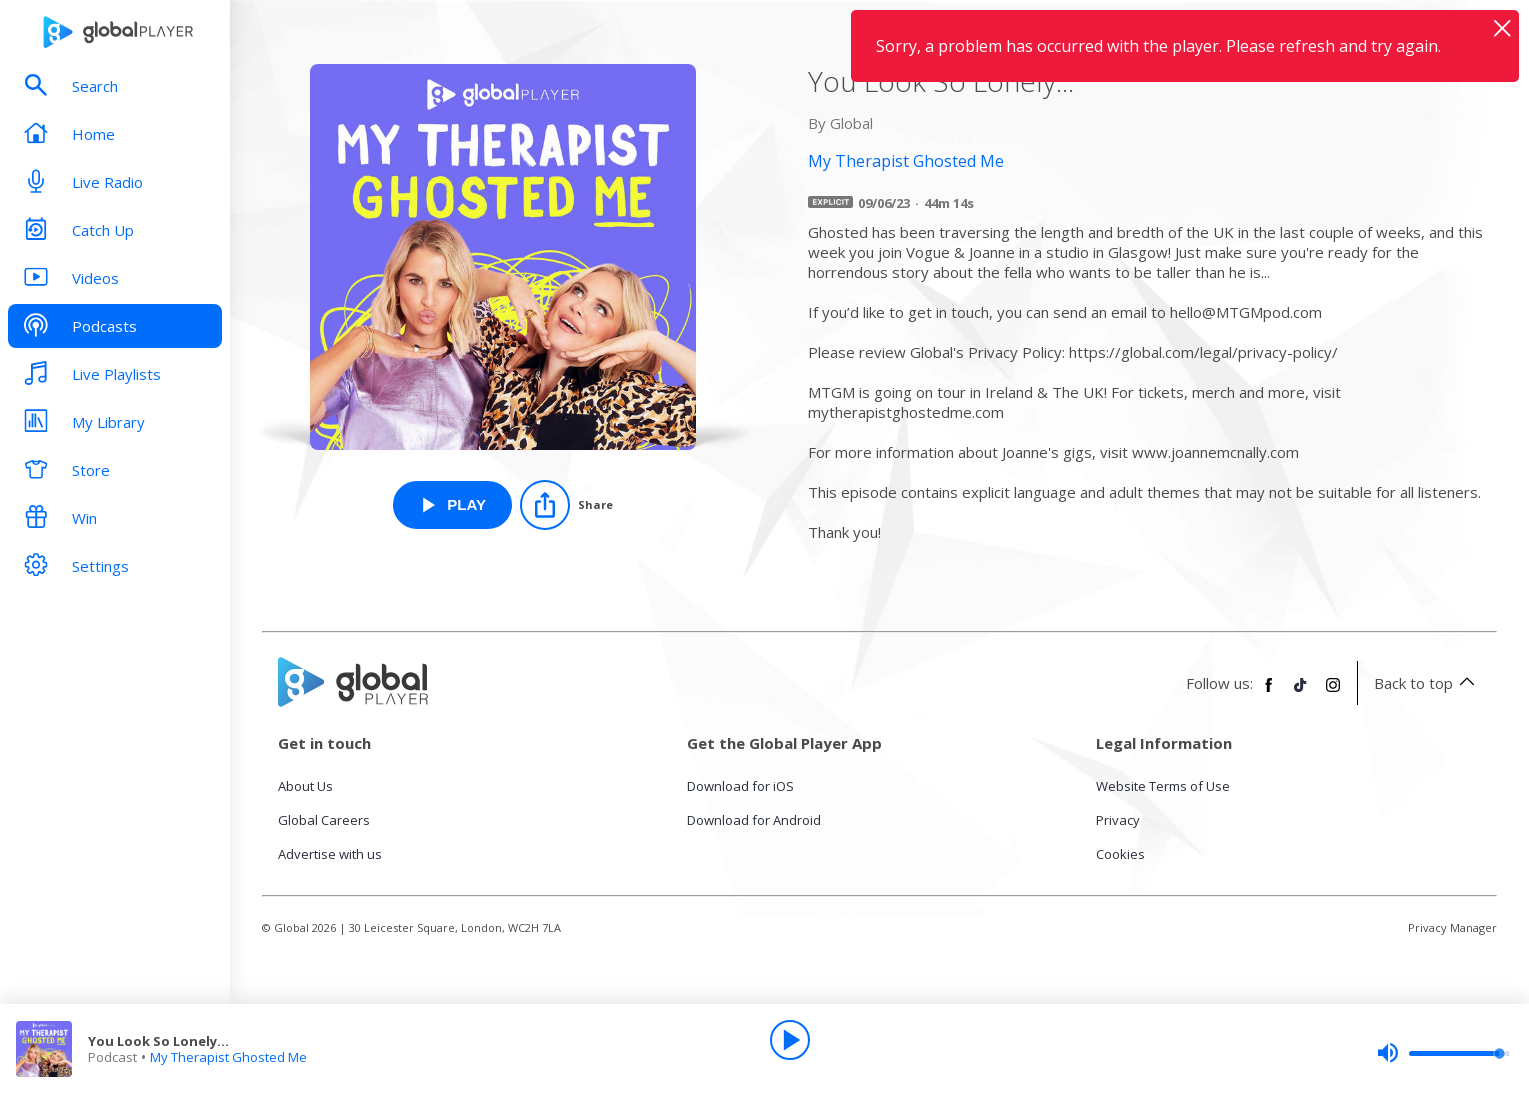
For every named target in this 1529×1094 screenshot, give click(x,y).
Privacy (1118, 820)
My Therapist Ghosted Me (228, 1057)
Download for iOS (740, 786)
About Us (305, 786)
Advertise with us (330, 854)
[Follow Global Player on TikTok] (1301, 693)
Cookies (1120, 854)
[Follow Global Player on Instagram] (1333, 693)
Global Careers (324, 820)
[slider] (1443, 1053)
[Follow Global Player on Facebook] (1269, 693)
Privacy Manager (1452, 927)
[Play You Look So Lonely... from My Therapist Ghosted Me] (452, 505)
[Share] (566, 505)
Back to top (1427, 683)
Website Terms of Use (1163, 786)
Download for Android (754, 820)
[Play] (790, 1040)
